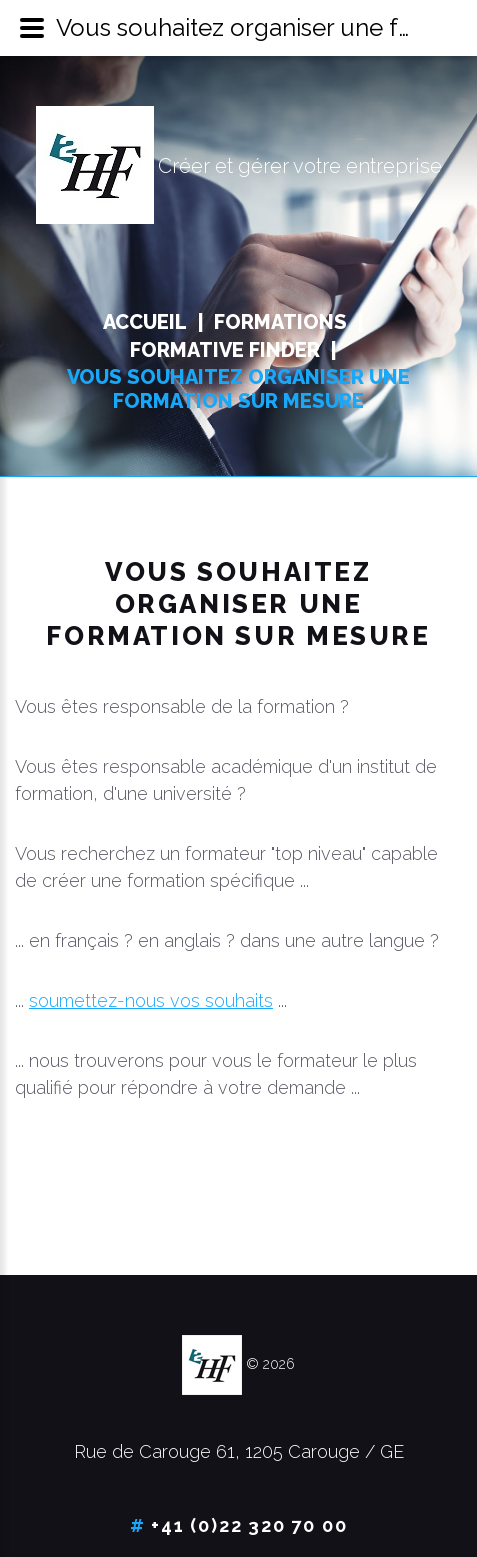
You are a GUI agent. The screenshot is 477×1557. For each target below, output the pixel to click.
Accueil (145, 322)
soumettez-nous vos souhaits (151, 1000)
